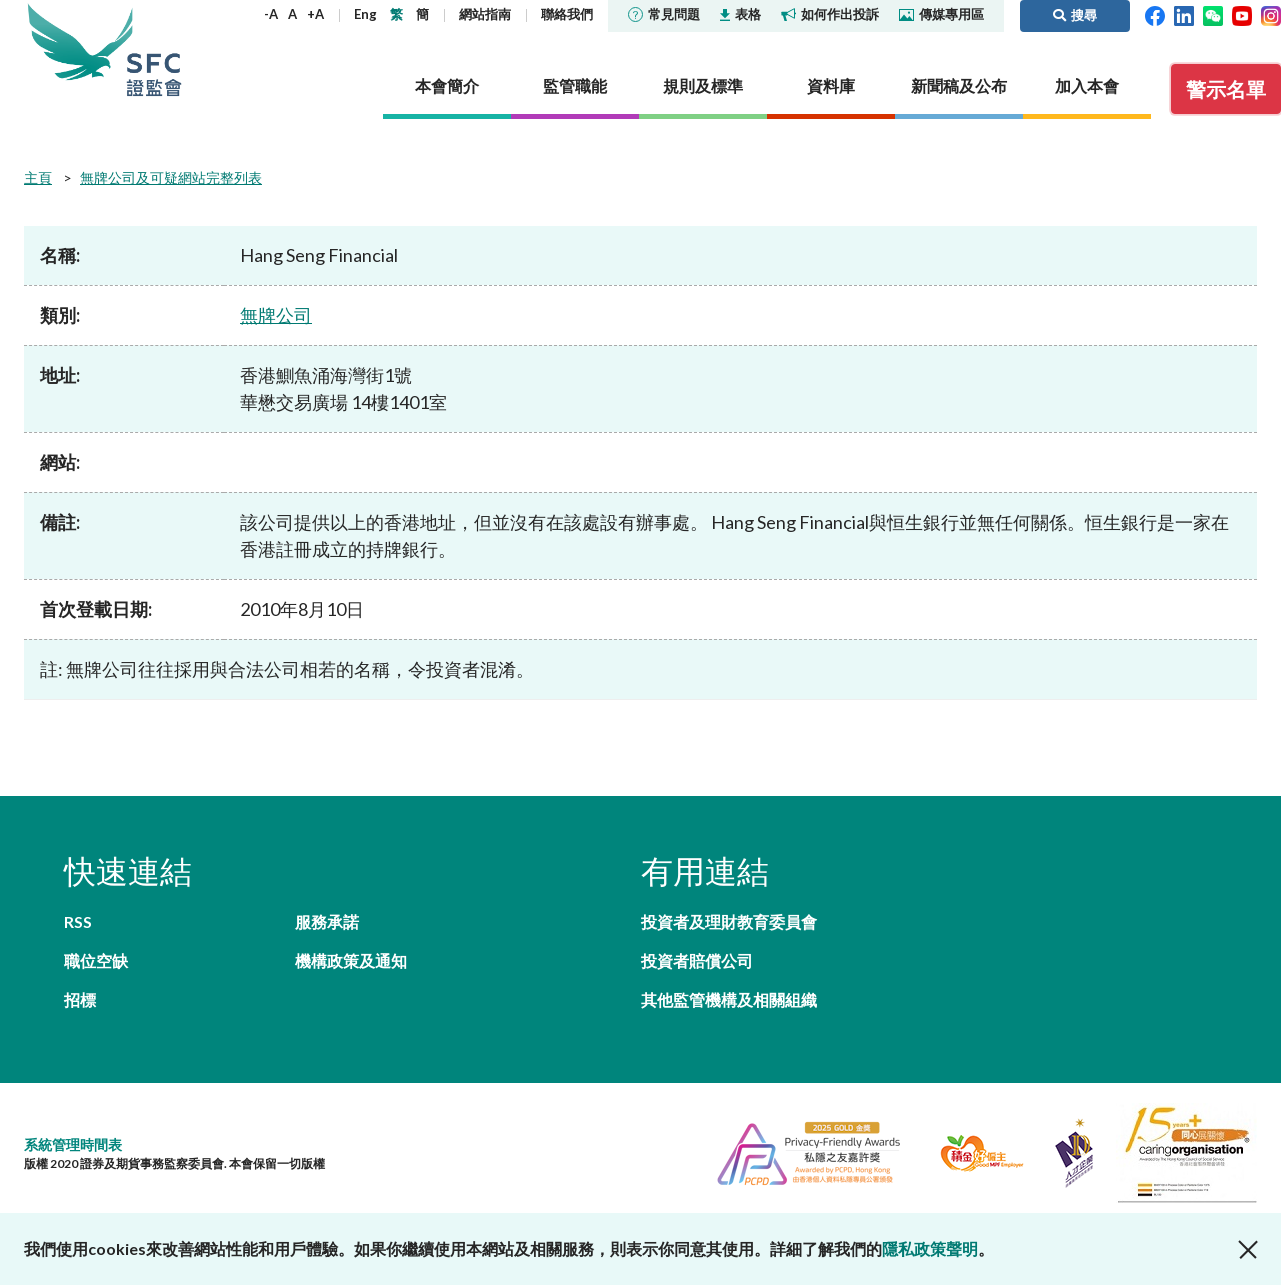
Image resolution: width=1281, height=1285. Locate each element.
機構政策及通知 (351, 960)
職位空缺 (96, 960)
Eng (365, 14)
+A (315, 14)
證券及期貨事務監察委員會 (154, 49)
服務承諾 (327, 921)
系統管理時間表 (73, 1144)
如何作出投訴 (830, 14)
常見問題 (664, 14)
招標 (80, 999)
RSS (78, 921)
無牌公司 (276, 315)
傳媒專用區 (941, 14)
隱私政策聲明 (930, 1248)
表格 (740, 14)
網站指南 (485, 14)
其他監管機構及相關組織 (729, 999)
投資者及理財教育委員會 (729, 921)
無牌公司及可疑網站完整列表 (171, 177)
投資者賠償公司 (697, 960)
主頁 (38, 177)
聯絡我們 (567, 14)
